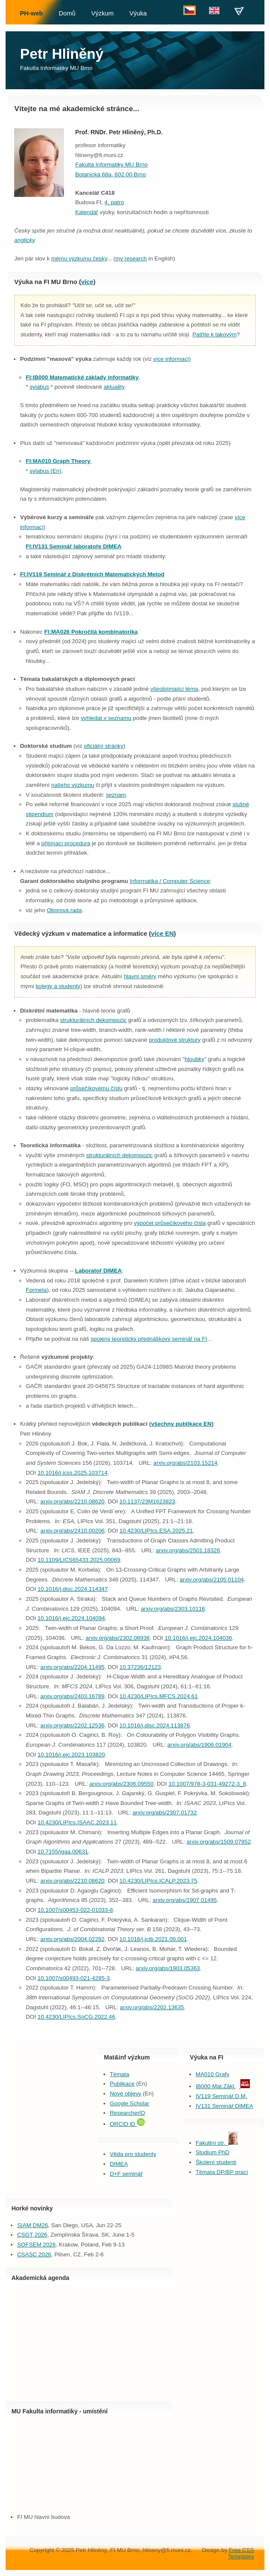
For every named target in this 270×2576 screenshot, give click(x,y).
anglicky (24, 240)
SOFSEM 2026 (36, 2244)
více (87, 281)
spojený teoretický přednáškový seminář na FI (149, 1339)
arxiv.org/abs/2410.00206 (72, 1530)
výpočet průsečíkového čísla (170, 1223)
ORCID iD (127, 2124)
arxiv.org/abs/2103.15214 (185, 1463)
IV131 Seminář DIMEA (224, 2106)
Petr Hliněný (61, 54)
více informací (171, 359)
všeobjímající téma (174, 689)
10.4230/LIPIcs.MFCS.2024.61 (158, 1696)
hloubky (194, 1059)
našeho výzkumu (72, 785)
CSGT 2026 (32, 2234)
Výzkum (102, 13)
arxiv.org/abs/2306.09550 (121, 1784)
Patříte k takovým (214, 334)
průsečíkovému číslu (96, 1088)
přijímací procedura (65, 843)
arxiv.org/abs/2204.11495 (72, 1667)
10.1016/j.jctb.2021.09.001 (153, 1939)
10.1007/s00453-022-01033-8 (75, 1910)
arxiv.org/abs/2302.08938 (117, 1638)
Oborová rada (64, 910)
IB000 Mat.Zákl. (216, 2086)
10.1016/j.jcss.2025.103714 (72, 1472)
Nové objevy (125, 2093)
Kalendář (86, 212)
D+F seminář (126, 2174)
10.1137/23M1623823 (147, 1501)
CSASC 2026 (34, 2254)
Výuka (138, 13)
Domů (67, 13)
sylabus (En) (45, 471)
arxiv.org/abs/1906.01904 (199, 1745)
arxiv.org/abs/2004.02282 (72, 1939)
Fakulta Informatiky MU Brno (56, 68)
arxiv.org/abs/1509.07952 (219, 1841)
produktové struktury (175, 1040)
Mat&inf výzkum (127, 2057)
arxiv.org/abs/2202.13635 (152, 2007)
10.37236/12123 (140, 1667)
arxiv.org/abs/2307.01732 (165, 1812)
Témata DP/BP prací (222, 2172)
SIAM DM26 (32, 2225)
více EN (162, 933)
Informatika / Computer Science (170, 881)
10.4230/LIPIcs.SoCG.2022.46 (76, 2017)
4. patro (114, 202)
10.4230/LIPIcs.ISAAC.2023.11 (77, 1822)
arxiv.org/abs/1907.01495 (185, 1900)
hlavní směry (140, 976)
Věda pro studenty (133, 2154)
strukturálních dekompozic (93, 1020)
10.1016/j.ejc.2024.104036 (198, 1638)
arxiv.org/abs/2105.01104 (212, 1579)
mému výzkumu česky (79, 258)
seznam (116, 795)
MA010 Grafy (213, 2074)
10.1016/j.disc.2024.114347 (72, 1589)
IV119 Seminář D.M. (221, 2096)
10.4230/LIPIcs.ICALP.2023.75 (158, 1881)
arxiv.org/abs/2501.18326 (188, 1550)
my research (131, 258)
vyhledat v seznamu (106, 718)
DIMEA (119, 2164)
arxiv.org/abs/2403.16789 (72, 1696)
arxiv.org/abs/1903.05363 (168, 1968)
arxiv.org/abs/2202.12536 (72, 1725)
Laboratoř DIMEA (98, 1270)
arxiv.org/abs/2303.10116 (173, 1608)
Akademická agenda (41, 2277)
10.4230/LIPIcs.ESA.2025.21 (156, 1530)
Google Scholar (129, 2103)
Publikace (122, 2083)
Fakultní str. (217, 2143)
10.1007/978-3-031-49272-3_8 (207, 1784)
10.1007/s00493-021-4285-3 (73, 1978)
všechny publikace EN (181, 1424)
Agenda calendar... (89, 2341)
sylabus (39, 387)
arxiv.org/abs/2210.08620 (72, 1501)
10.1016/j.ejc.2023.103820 (71, 1754)
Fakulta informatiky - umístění (64, 2411)
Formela (36, 1290)
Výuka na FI (206, 2057)
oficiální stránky (104, 746)
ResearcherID (127, 2113)
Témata (119, 2074)
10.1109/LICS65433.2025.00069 (78, 1560)
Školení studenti (216, 2162)
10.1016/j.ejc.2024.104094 (71, 1618)
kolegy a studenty (58, 986)
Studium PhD (213, 2152)
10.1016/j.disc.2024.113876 (154, 1725)
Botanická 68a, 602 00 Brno (110, 174)
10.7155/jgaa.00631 (62, 1851)
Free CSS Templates (241, 2553)
